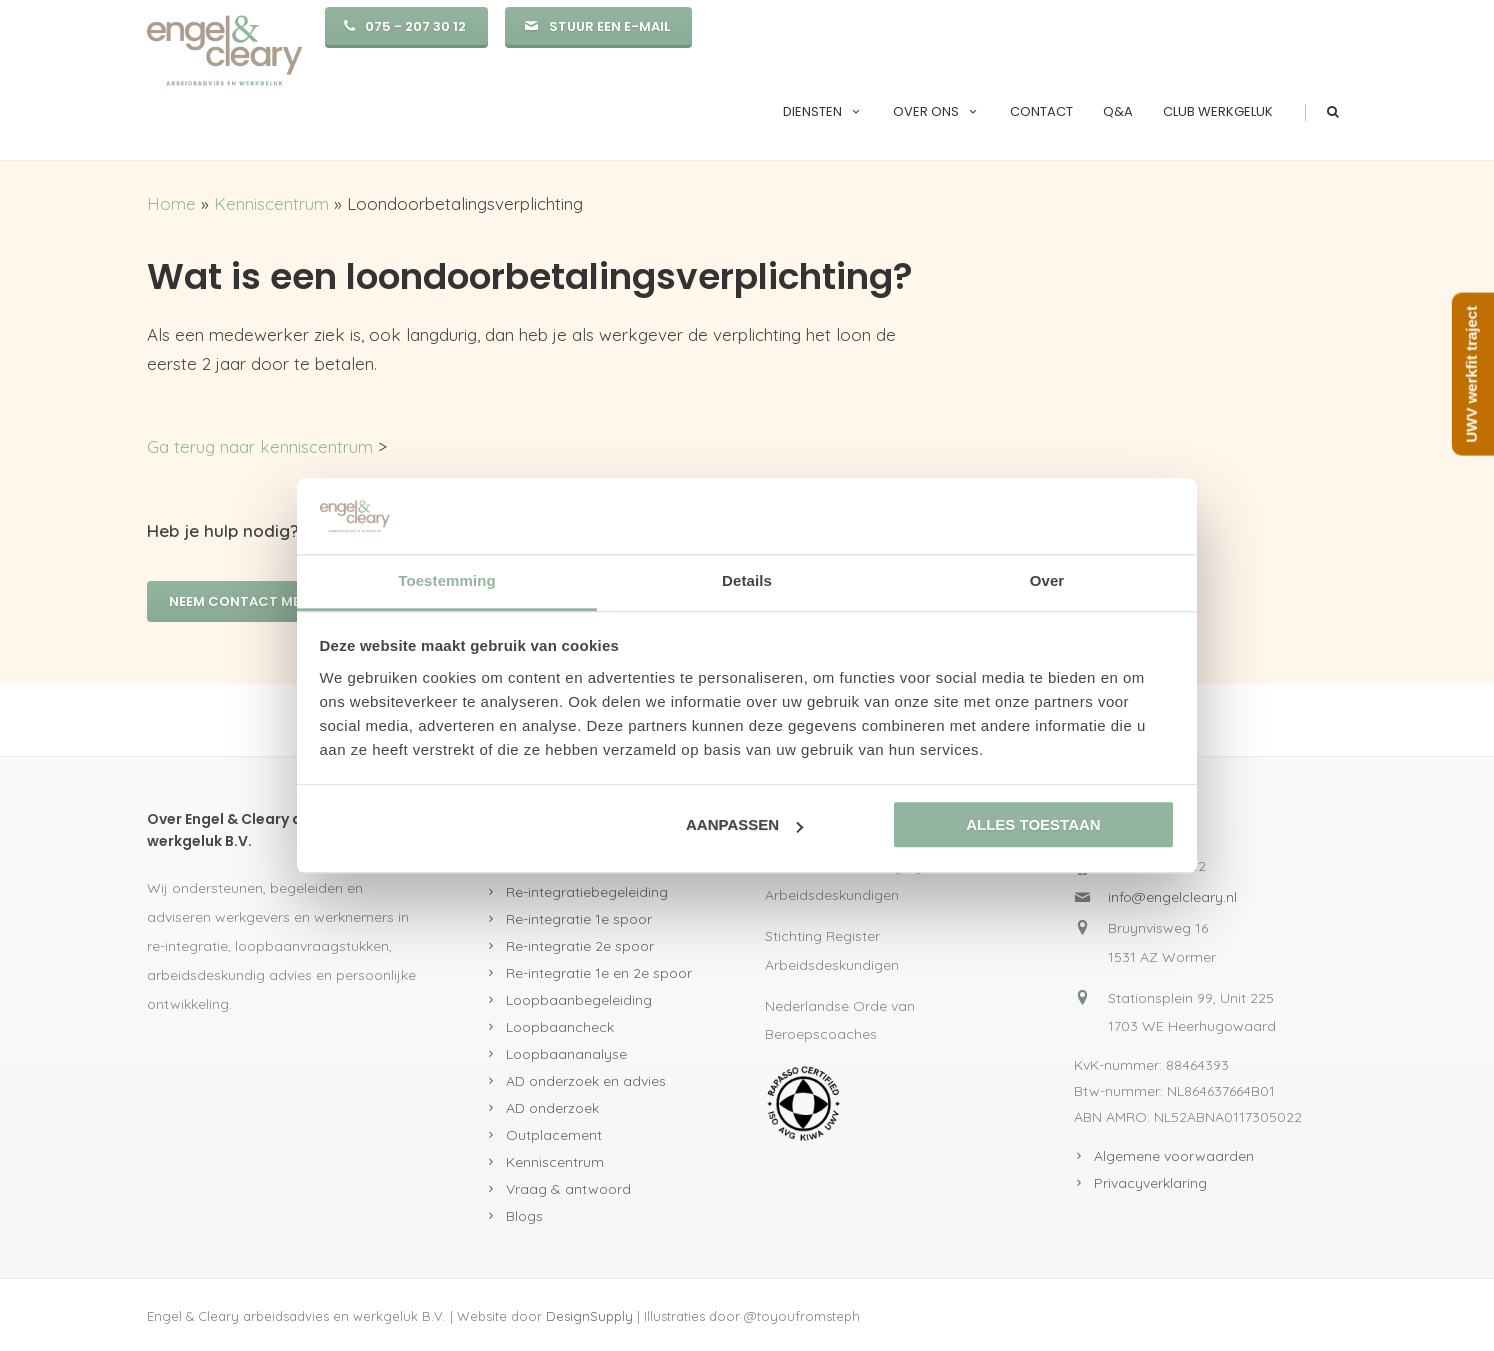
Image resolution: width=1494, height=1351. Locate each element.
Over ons (936, 111)
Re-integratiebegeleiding (587, 892)
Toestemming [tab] (447, 581)
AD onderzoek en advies (586, 1081)
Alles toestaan (1033, 825)
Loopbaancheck (560, 1027)
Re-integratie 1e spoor (579, 919)
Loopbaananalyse (566, 1054)
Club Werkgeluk (1218, 111)
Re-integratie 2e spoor (580, 946)
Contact (1041, 111)
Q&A (1118, 111)
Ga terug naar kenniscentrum (260, 446)
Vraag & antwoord (568, 1189)
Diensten (823, 111)
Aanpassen (744, 825)
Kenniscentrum (271, 203)
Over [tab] (1047, 581)
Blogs (524, 1216)
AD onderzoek (552, 1108)
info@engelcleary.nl (1172, 897)
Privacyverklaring (1150, 1183)
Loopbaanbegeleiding (579, 1000)
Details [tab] (747, 581)
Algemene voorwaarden (1174, 1156)
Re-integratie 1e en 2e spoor (599, 973)
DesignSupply (589, 1316)
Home (171, 203)
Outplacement (554, 1135)
